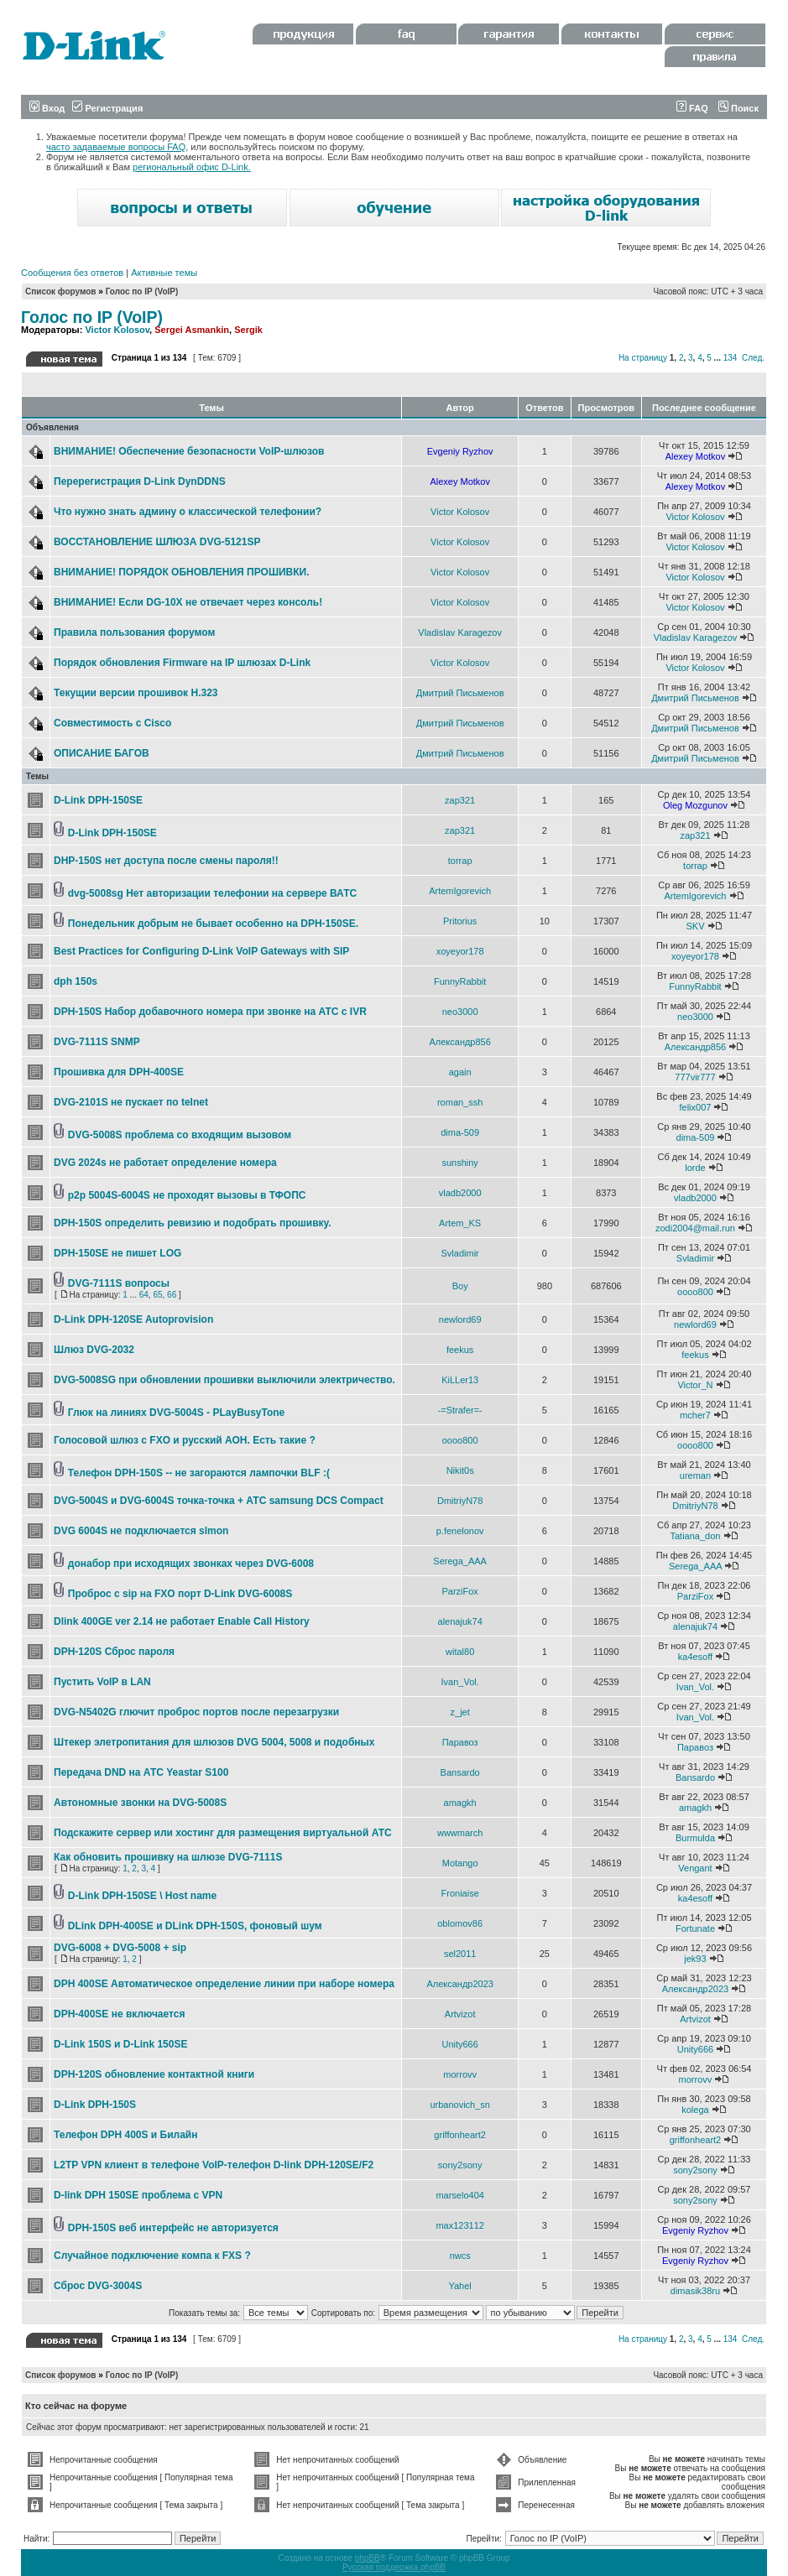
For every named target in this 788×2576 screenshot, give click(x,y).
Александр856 (459, 1042)
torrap (460, 861)
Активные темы (164, 273)
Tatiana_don (695, 1536)
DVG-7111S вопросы (119, 1283)
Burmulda (695, 1838)
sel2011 (460, 1954)
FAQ (692, 108)
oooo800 (695, 1292)
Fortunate (695, 1928)
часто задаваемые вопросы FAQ (115, 147)
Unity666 (459, 2044)
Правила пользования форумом (134, 632)
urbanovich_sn (460, 2105)
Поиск (738, 108)
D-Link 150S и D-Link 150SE (120, 2044)
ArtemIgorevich (460, 891)
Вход (47, 108)
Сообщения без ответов (72, 273)
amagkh (460, 1803)
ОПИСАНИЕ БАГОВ (101, 753)
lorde (695, 1168)
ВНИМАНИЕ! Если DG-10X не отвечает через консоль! (188, 602)
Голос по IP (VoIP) (142, 291)
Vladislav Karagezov (460, 632)
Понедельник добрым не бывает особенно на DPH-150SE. (213, 923)
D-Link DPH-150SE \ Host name (142, 1896)
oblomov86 (460, 1923)
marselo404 (459, 2195)
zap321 (460, 800)
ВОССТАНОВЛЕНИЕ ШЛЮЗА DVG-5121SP (157, 542)
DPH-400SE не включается (119, 2014)
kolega (694, 2110)
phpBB (367, 2558)
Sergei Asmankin (191, 330)
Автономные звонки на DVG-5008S (140, 1802)
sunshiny (459, 1163)
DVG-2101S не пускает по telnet (131, 1102)
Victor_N (694, 1385)
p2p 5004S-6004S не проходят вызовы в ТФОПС (187, 1195)
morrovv (460, 2074)
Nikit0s (460, 1470)
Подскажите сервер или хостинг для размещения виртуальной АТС (223, 1833)
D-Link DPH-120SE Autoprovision (133, 1319)
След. (753, 357)
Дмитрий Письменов (460, 693)
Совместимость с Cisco (112, 723)
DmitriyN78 (460, 1501)
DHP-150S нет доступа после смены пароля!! (166, 860)
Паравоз (460, 1742)
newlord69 (460, 1319)
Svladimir (460, 1253)
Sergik (248, 330)
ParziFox (459, 1591)
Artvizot (460, 2014)
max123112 (460, 2225)
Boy (460, 1286)
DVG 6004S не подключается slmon (141, 1531)
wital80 (460, 1652)
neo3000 (460, 1012)
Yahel (459, 2286)
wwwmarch (460, 1833)
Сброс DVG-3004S (98, 2286)
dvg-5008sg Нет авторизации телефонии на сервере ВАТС (212, 893)
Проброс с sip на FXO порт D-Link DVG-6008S (180, 1594)
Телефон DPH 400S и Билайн (125, 2135)
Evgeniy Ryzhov (460, 451)
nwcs (460, 2256)
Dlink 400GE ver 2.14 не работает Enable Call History (182, 1621)
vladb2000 (460, 1193)
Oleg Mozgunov (695, 805)
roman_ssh (460, 1102)
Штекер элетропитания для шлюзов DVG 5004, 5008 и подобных (214, 1742)
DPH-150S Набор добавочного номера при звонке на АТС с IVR (210, 1011)
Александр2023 (459, 1984)
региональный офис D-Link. (192, 167)
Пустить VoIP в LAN (102, 1682)
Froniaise (460, 1893)
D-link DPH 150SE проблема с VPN (138, 2195)
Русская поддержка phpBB (394, 2567)
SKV (695, 926)
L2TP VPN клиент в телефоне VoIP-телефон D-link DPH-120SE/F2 (213, 2165)
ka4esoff (695, 1657)
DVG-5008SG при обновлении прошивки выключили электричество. (224, 1380)
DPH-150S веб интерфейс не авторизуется (173, 2228)
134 (730, 357)
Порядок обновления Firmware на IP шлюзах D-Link (182, 663)
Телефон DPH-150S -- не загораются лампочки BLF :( (199, 1473)
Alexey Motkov (695, 456)
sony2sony (460, 2165)
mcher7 (695, 1415)
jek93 (695, 1959)
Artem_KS (460, 1223)
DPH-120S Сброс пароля (114, 1651)
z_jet (460, 1712)
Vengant (695, 1868)
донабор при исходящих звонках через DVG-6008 (191, 1563)
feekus (459, 1350)
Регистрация (107, 108)
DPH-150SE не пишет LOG (117, 1253)
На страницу (642, 357)
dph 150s (75, 981)
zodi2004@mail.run (695, 1228)
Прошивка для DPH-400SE (119, 1072)
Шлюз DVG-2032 (94, 1350)
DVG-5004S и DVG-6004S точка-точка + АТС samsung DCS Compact (219, 1501)
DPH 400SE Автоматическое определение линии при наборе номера (224, 1984)
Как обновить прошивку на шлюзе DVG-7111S (168, 1857)
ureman (695, 1475)
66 (171, 1294)
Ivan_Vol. (460, 1682)
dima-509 (460, 1132)
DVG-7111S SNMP (97, 1042)
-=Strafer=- (460, 1410)
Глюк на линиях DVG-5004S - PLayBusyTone (176, 1412)
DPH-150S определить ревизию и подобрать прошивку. (192, 1223)
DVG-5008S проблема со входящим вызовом (179, 1135)
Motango (460, 1863)
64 (144, 1294)
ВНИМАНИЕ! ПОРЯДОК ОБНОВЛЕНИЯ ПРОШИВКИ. (182, 572)
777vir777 (695, 1077)
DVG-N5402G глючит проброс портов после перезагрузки (196, 1712)
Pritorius (460, 921)
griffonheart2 (460, 2135)
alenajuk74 (460, 1621)
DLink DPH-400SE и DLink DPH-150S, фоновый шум (195, 1926)
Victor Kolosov (117, 330)
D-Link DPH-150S (95, 2104)
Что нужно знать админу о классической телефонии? (187, 512)
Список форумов (61, 291)
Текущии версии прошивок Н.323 (135, 693)
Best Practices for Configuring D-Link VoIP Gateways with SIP (201, 951)
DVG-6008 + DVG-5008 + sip (120, 1948)
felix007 (696, 1107)
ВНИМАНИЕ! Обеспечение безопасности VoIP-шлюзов (189, 451)
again (460, 1072)
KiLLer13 (459, 1380)
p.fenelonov (460, 1531)
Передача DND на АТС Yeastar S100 (141, 1772)
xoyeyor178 (460, 951)
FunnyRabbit (460, 981)
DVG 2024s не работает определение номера (165, 1162)
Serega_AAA (460, 1561)
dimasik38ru (695, 2291)
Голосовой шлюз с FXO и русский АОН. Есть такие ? (185, 1440)
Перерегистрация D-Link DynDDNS (140, 481)
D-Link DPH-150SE (98, 800)
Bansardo (460, 1772)
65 (157, 1294)
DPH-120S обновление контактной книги (154, 2074)
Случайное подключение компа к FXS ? (152, 2255)
